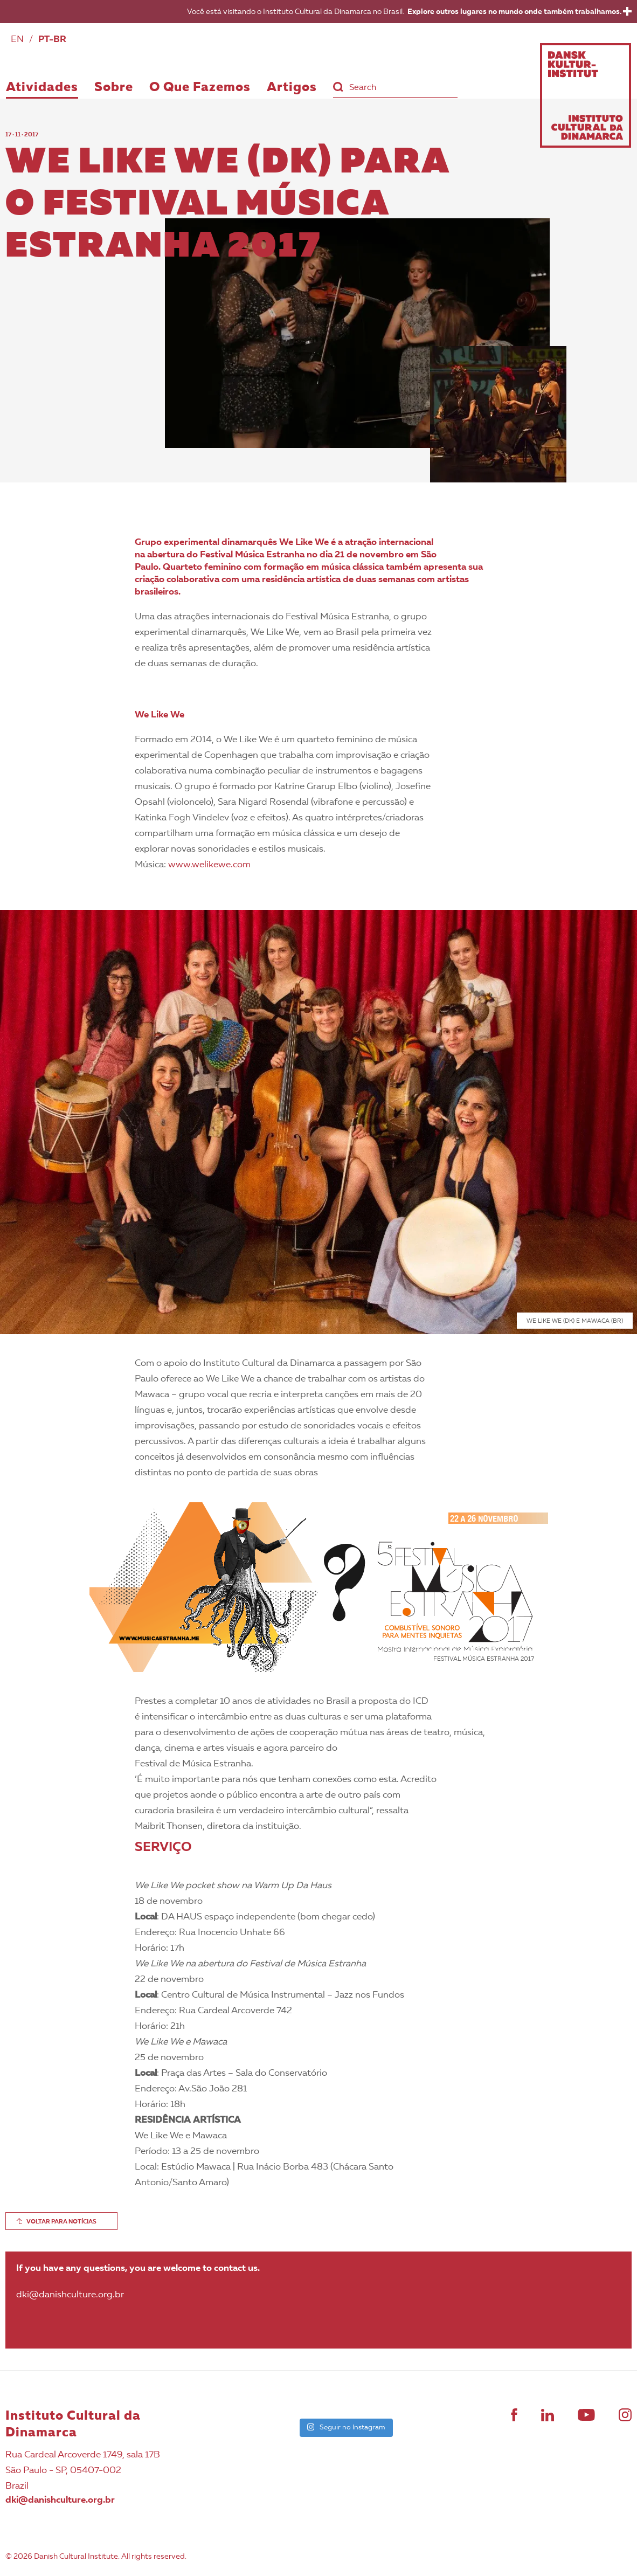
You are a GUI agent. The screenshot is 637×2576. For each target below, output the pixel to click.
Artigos (292, 87)
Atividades (42, 87)
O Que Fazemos (200, 87)
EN (17, 39)
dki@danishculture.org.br (60, 2500)
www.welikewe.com (209, 864)
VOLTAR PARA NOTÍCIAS (61, 2222)
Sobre (113, 87)
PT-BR (52, 39)
